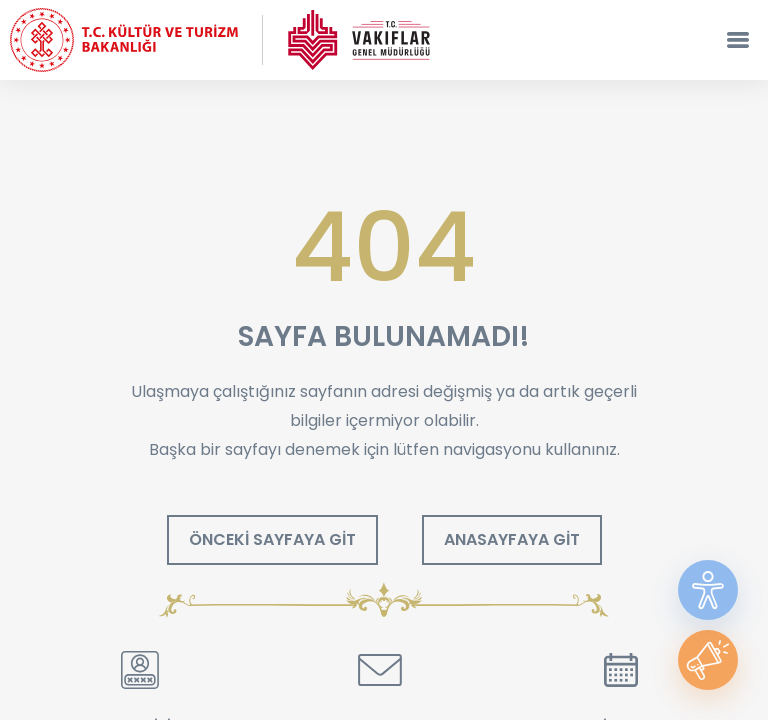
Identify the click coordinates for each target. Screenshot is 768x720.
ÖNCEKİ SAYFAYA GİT (272, 539)
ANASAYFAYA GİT (512, 539)
